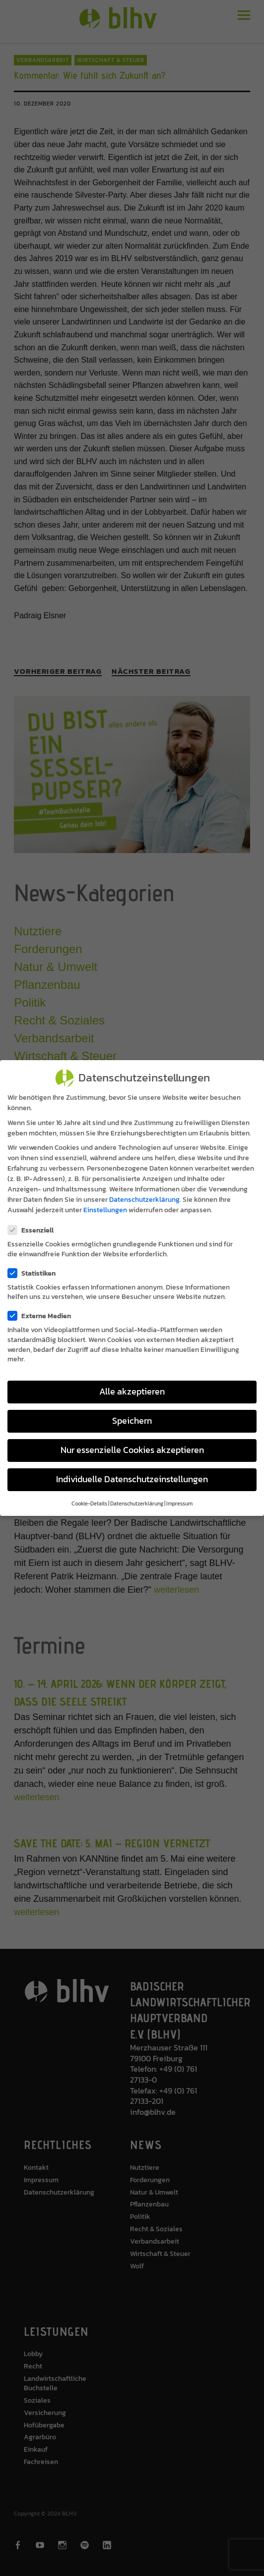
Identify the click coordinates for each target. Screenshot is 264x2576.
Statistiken (34, 1273)
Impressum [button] (179, 1503)
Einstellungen (105, 1210)
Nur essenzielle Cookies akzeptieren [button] (132, 1450)
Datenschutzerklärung (144, 1199)
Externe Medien (42, 1316)
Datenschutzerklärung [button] (136, 1503)
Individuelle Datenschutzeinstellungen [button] (132, 1479)
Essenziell (33, 1230)
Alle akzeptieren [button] (132, 1391)
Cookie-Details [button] (89, 1503)
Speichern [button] (132, 1420)
